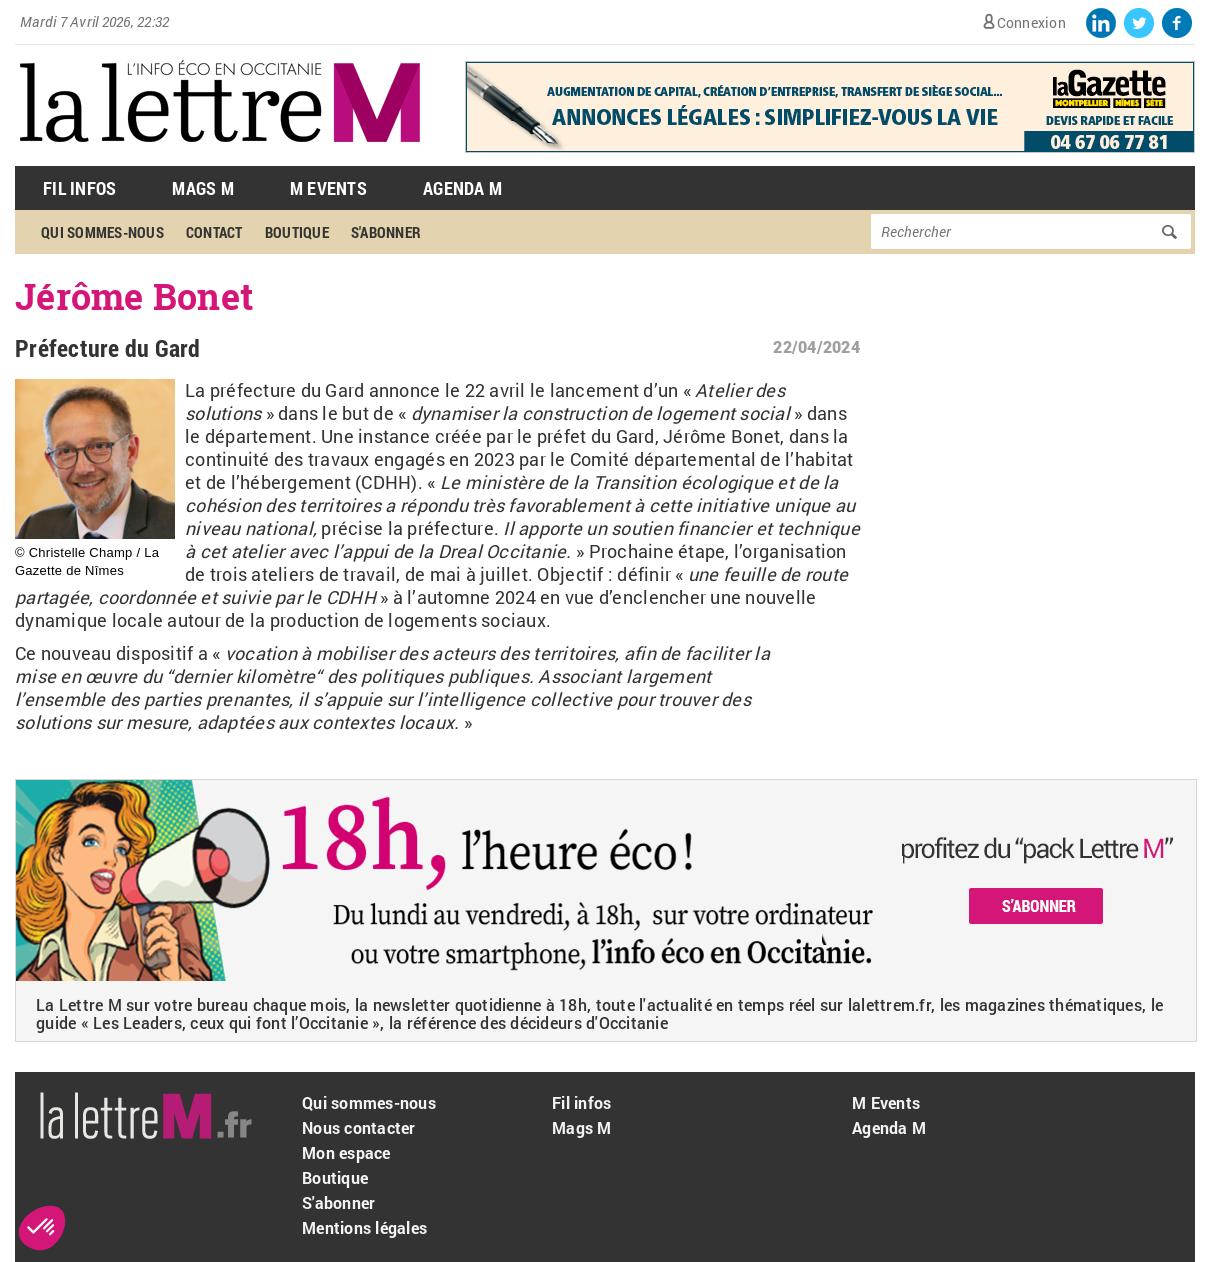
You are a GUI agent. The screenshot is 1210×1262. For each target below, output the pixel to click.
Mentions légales (364, 1227)
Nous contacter (359, 1127)
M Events (328, 188)
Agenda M (462, 188)
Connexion (1031, 22)
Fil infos (581, 1102)
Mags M (203, 188)
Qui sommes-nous (102, 232)
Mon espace (346, 1152)
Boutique (297, 232)
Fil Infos (79, 188)
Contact (214, 232)
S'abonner (386, 232)
